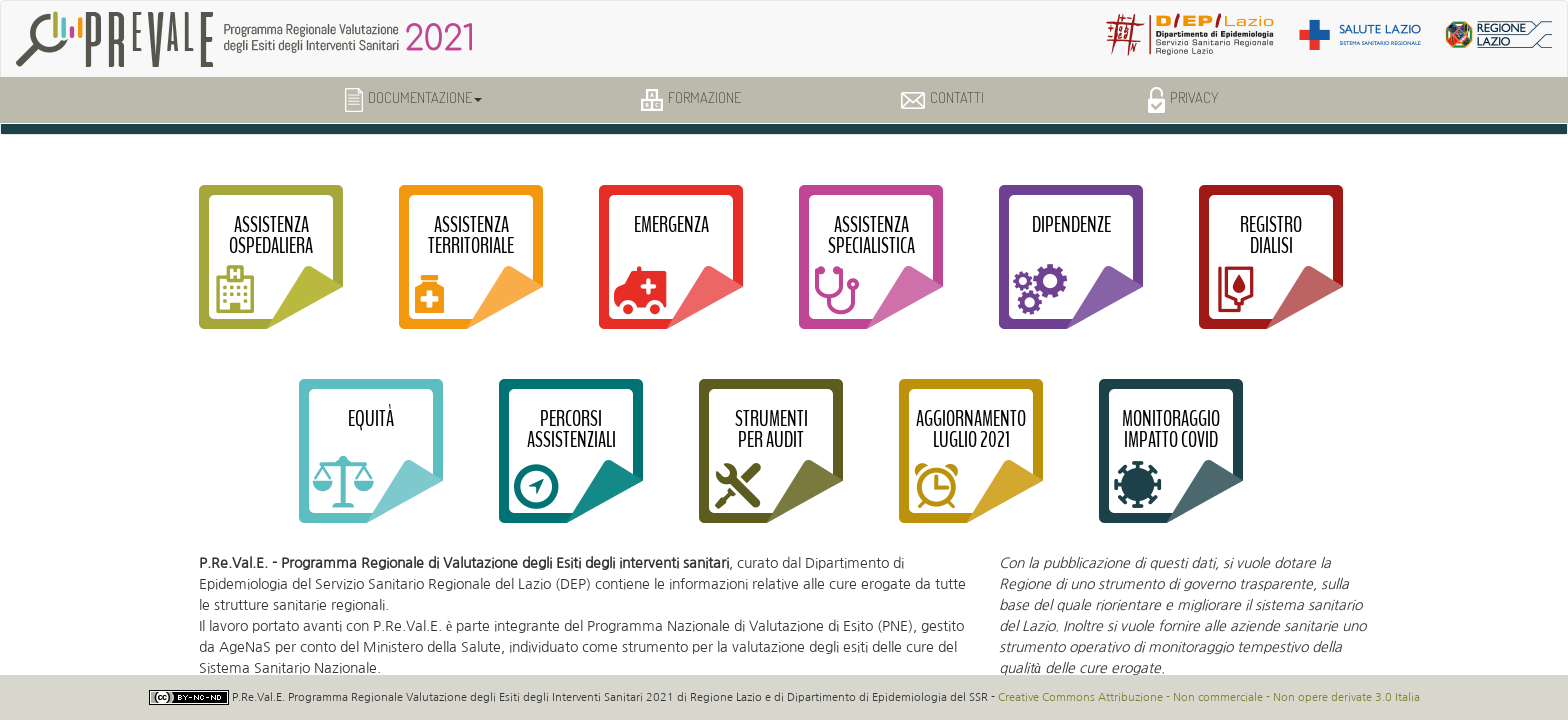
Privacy (1183, 100)
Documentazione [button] (413, 100)
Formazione (691, 99)
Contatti (942, 98)
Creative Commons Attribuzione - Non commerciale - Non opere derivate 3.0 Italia (1209, 697)
